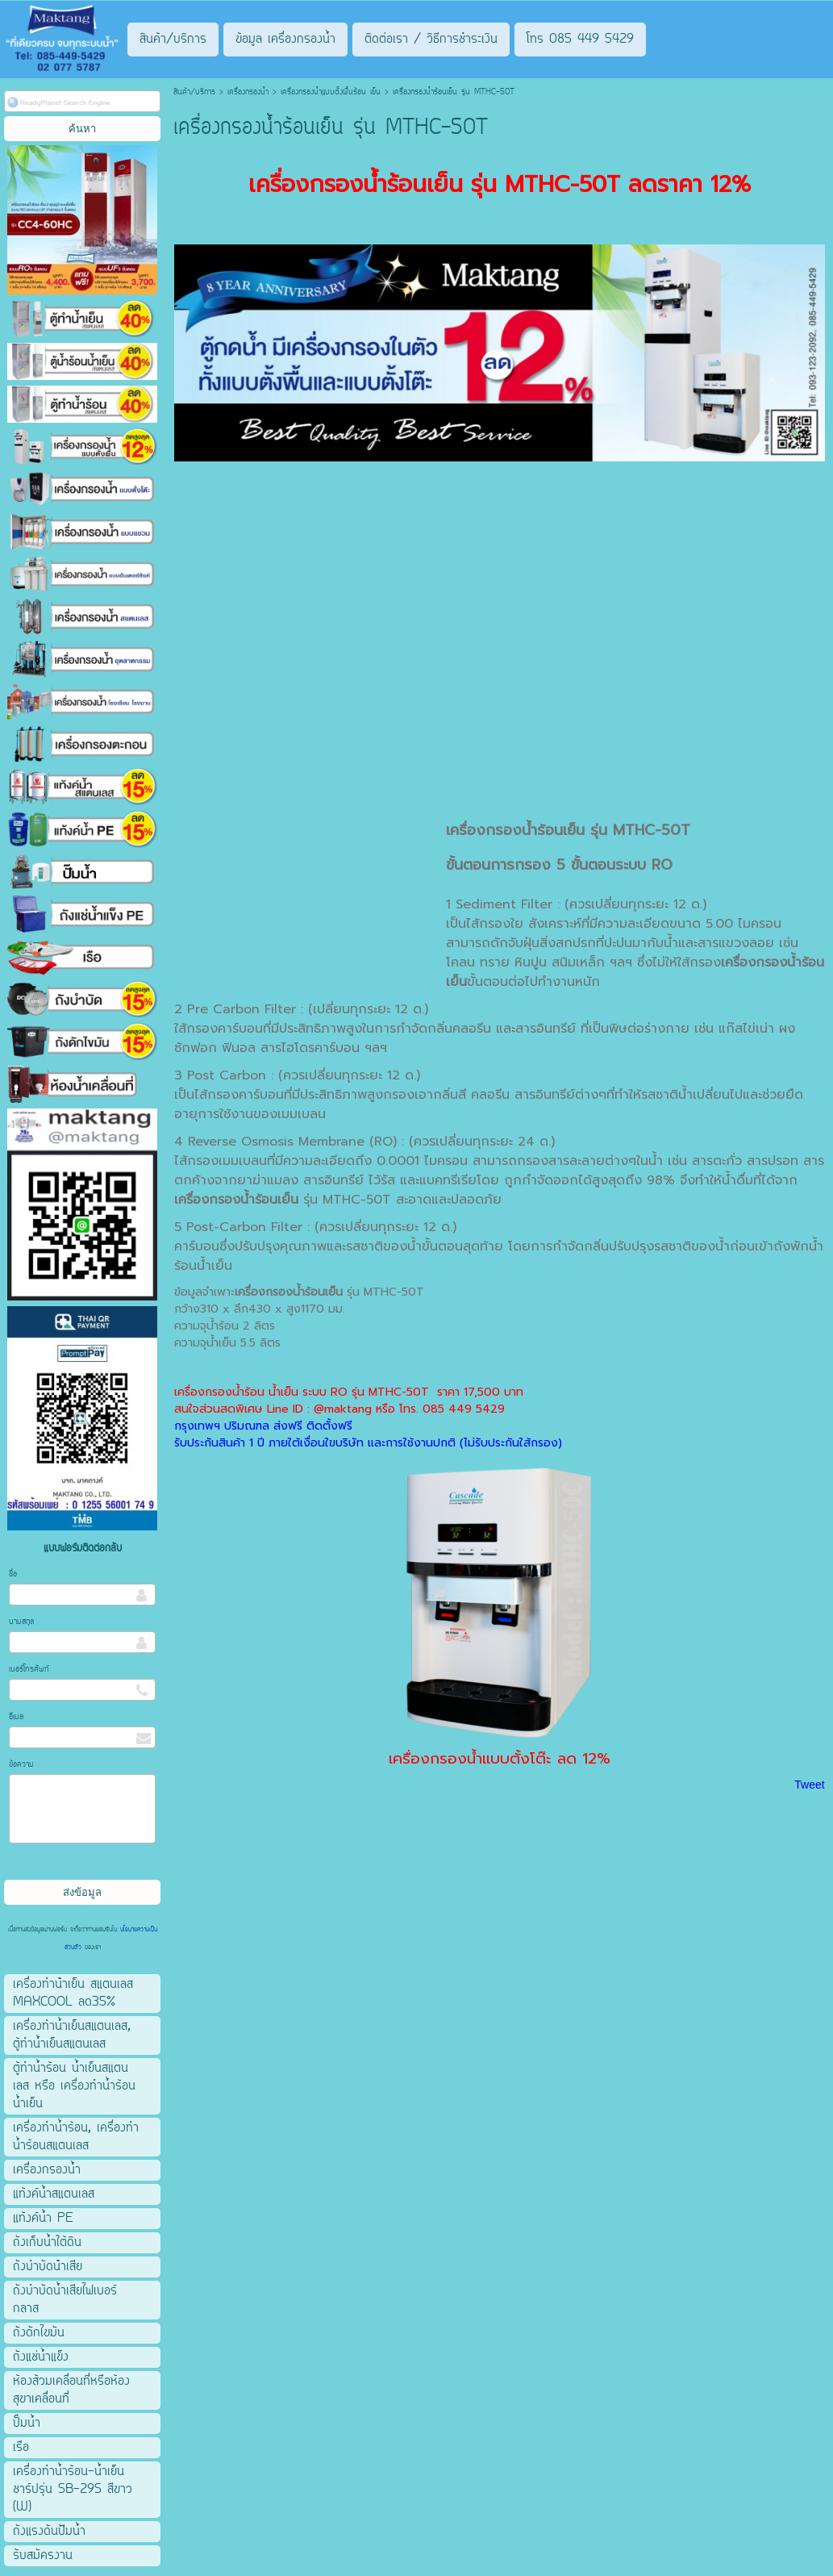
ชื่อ (13, 1574)
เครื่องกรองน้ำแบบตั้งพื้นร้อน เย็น (331, 92)
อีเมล (16, 1717)
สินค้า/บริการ (194, 92)
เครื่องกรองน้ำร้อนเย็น (515, 830)
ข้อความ (21, 1765)
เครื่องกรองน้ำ (248, 92)
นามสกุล (21, 1622)
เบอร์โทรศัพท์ (29, 1670)
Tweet (809, 1784)
